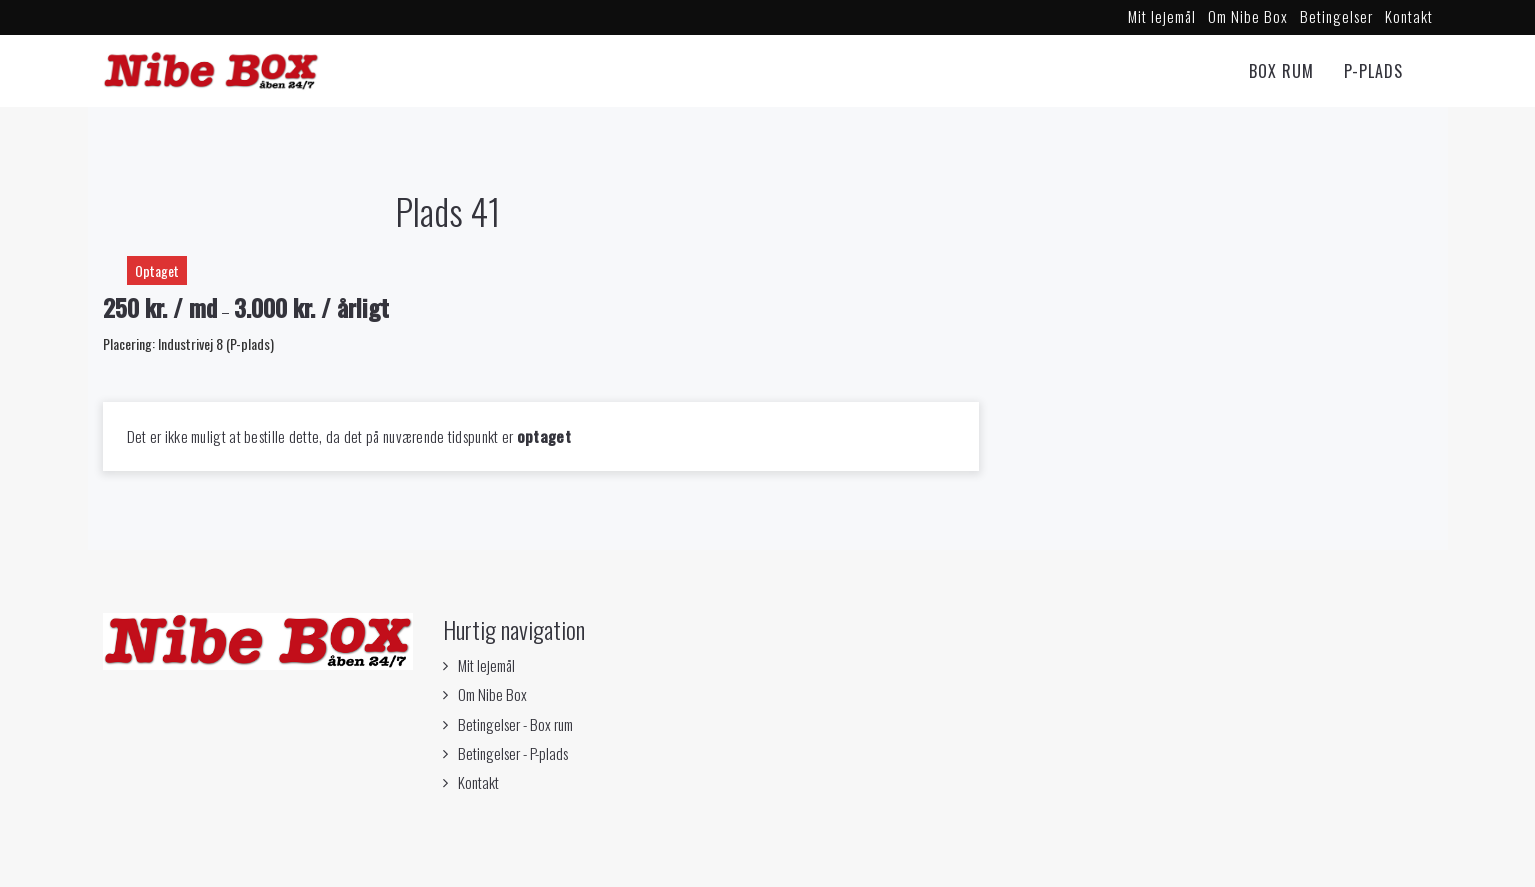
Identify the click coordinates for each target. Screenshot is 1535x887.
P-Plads (1373, 71)
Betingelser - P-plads (513, 753)
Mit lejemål (1162, 16)
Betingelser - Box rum (515, 724)
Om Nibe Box (1248, 16)
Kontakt (1409, 16)
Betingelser (1336, 16)
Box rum (1281, 71)
